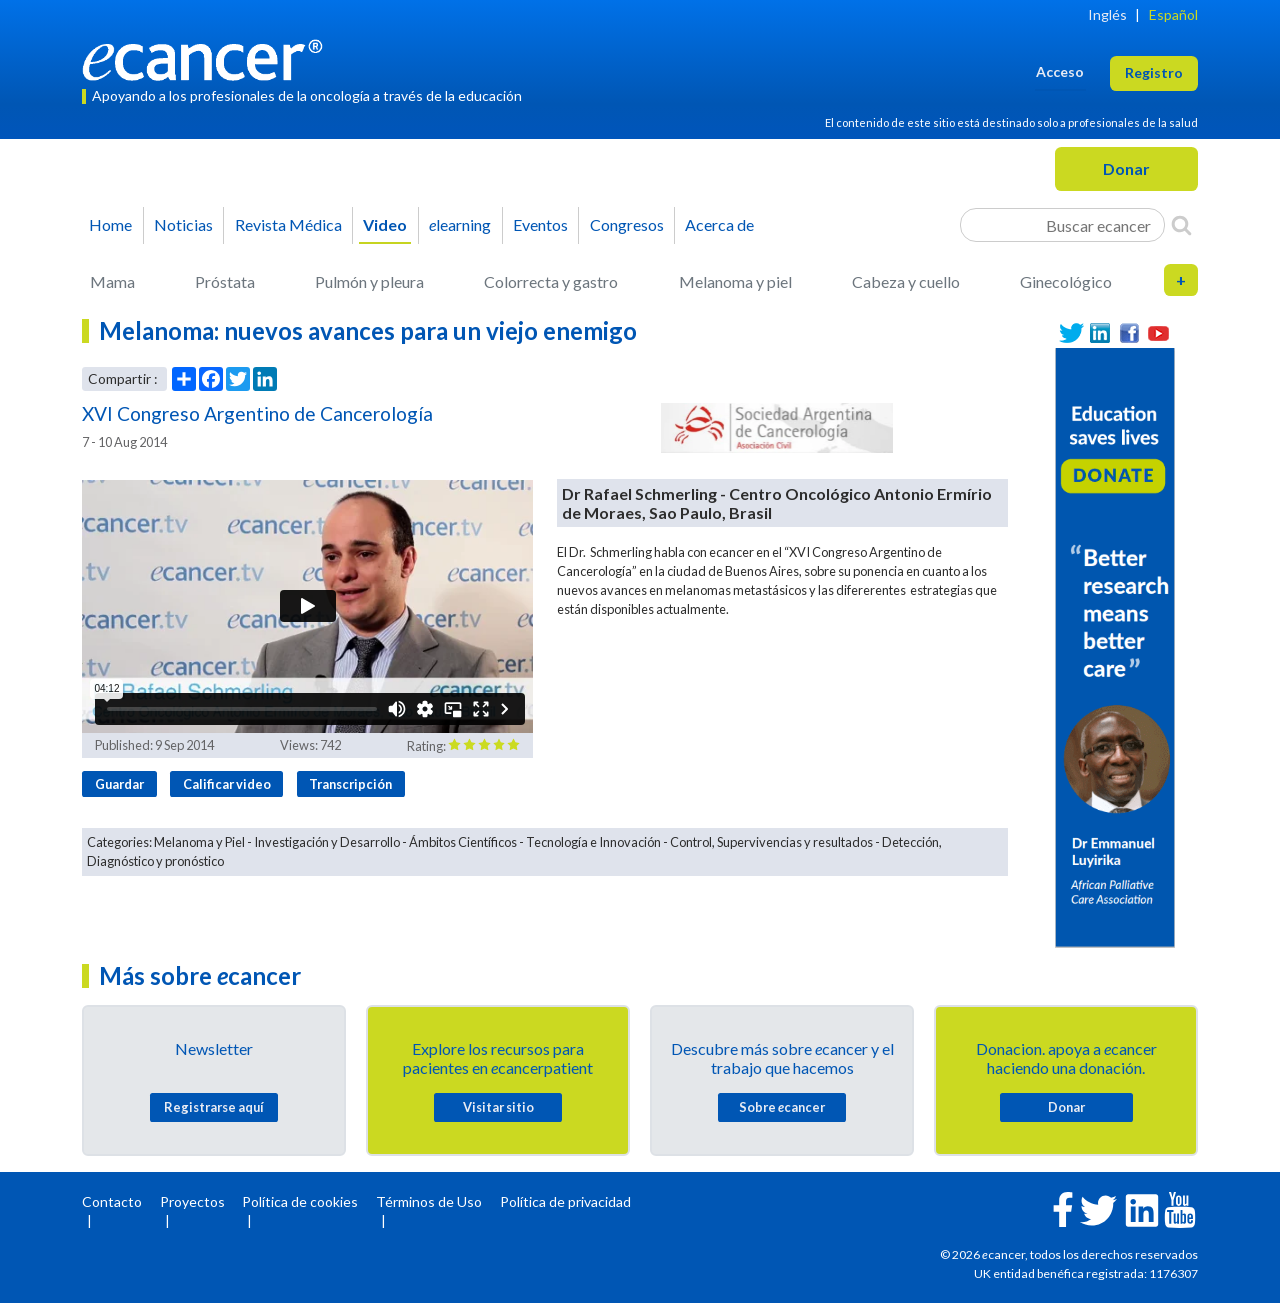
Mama (112, 281)
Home (110, 224)
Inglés (1107, 14)
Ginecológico (1066, 281)
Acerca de (719, 224)
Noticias (183, 224)
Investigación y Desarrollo (327, 842)
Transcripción (350, 784)
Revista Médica (288, 224)
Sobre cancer (782, 1107)
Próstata (225, 281)
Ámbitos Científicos (463, 842)
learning (460, 224)
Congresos (627, 224)
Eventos (540, 224)
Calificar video (227, 784)
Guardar (119, 784)
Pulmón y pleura (369, 281)
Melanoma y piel (735, 281)
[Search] (1181, 225)
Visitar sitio (498, 1107)
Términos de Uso (429, 1201)
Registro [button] (1154, 72)
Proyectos (192, 1201)
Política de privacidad (565, 1201)
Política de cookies (300, 1201)
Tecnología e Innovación (593, 842)
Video (385, 224)
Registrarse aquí (214, 1107)
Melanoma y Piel (199, 842)
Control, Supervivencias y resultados (771, 842)
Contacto (112, 1201)
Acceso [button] (1060, 71)
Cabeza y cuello (906, 281)
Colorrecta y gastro (551, 281)
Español (1173, 14)
